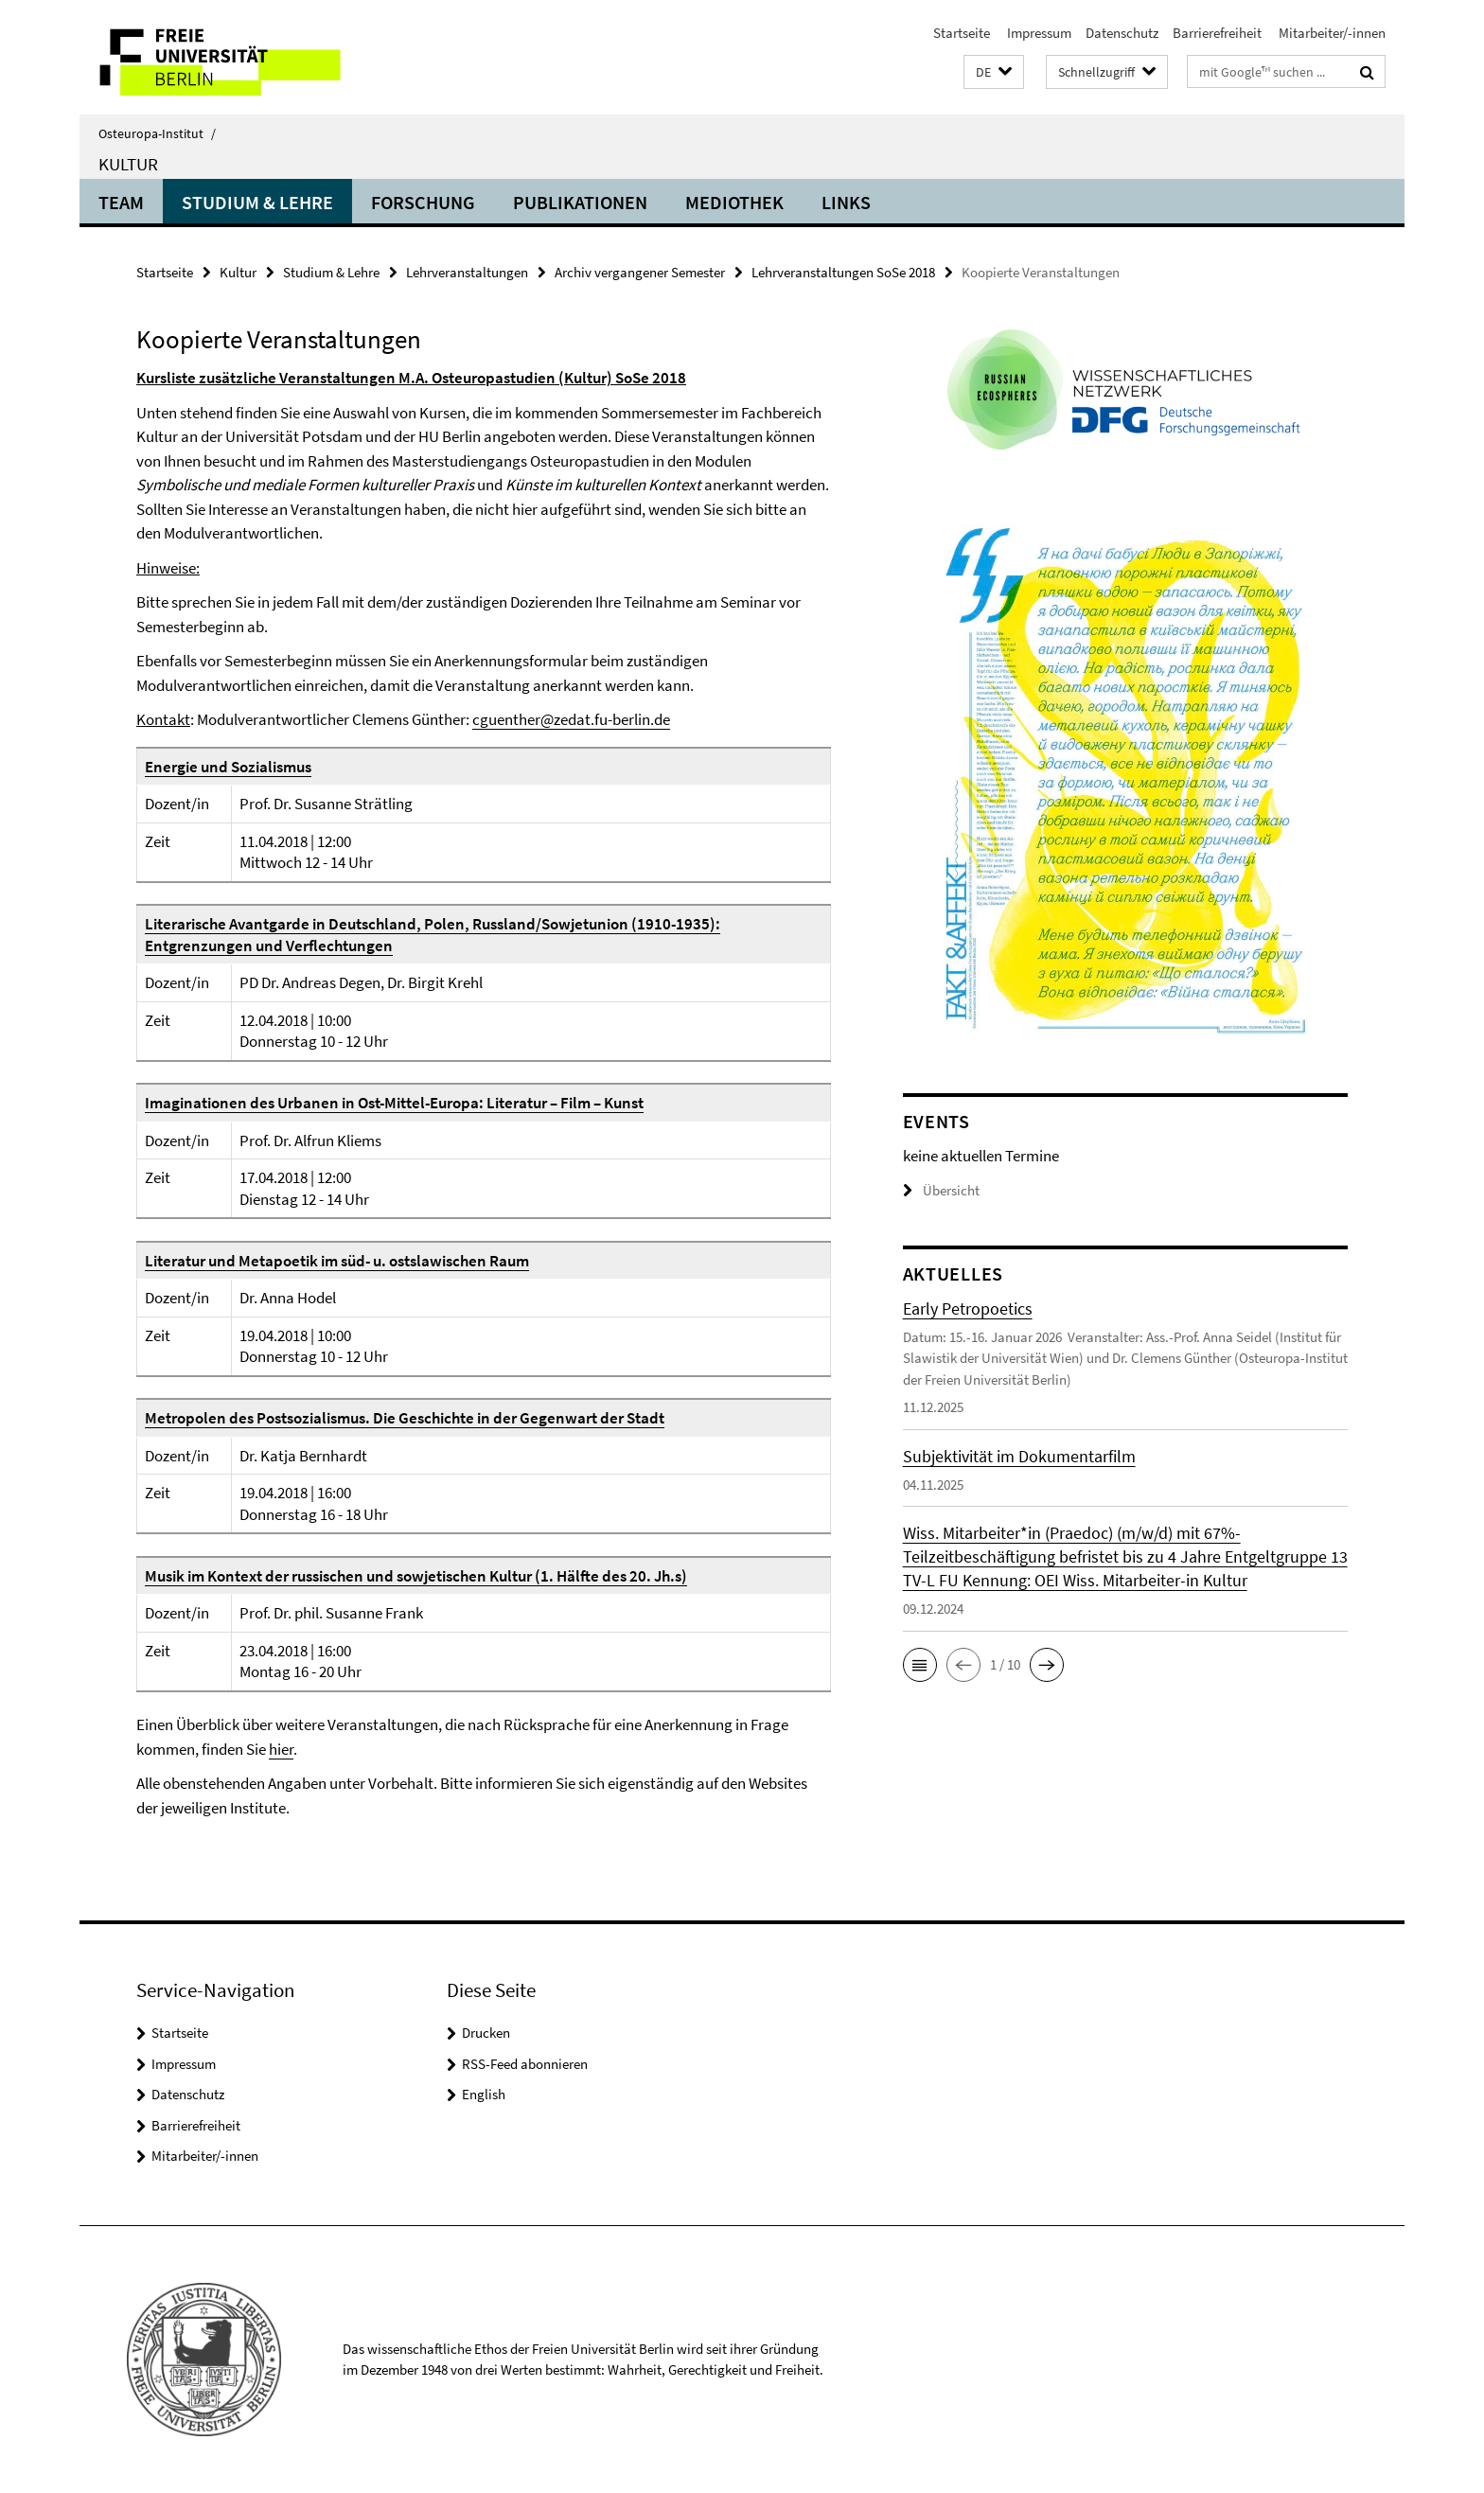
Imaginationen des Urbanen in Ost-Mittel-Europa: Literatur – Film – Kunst (394, 1102)
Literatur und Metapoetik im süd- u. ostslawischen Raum (337, 1260)
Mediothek (734, 202)
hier (281, 1749)
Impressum (1037, 33)
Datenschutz (1122, 33)
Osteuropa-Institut (157, 133)
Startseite (961, 33)
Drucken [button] (486, 2033)
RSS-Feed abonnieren (525, 2064)
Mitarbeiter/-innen (1331, 33)
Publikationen (580, 202)
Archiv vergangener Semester (640, 272)
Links (846, 202)
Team (121, 202)
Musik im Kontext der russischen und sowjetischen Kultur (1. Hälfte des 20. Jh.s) (416, 1575)
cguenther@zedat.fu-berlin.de (571, 719)
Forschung (423, 202)
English (483, 2094)
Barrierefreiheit (1217, 33)
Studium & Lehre (257, 202)
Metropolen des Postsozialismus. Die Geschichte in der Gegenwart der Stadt (404, 1417)
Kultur (128, 163)
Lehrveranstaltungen (467, 272)
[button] (993, 72)
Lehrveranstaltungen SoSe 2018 (843, 272)
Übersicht (941, 1190)
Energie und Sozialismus (228, 766)
